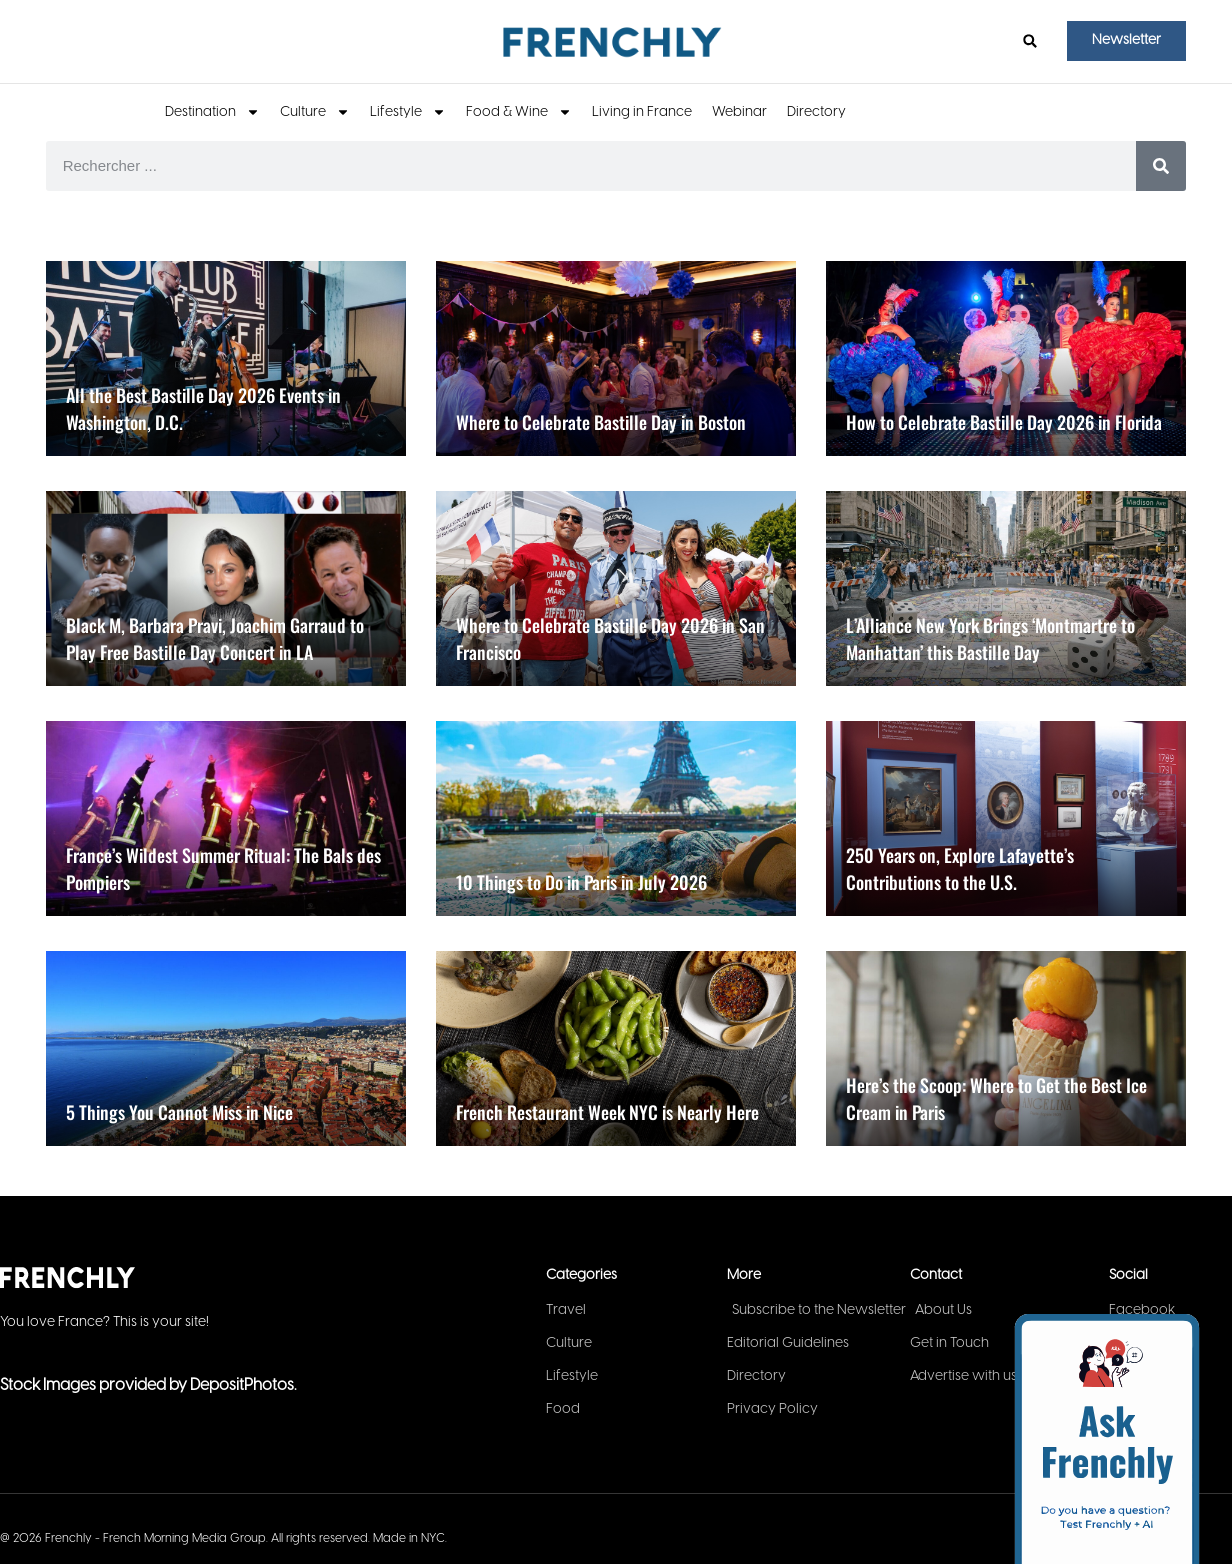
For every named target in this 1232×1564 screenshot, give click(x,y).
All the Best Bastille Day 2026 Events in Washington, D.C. (203, 408)
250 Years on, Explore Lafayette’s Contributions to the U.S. (960, 868)
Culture (315, 112)
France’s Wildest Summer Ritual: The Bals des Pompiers (223, 868)
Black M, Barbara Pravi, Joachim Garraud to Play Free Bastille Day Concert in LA (215, 638)
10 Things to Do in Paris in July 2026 (581, 882)
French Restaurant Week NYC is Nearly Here (607, 1112)
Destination (212, 112)
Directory (816, 112)
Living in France (642, 112)
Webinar (739, 112)
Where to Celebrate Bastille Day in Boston (601, 422)
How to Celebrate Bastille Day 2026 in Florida (1004, 422)
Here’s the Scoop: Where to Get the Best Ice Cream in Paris (996, 1098)
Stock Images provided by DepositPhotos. (148, 1385)
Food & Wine (519, 112)
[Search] (1161, 166)
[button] (1030, 41)
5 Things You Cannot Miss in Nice (179, 1112)
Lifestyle (408, 112)
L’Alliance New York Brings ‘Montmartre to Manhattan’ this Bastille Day (990, 638)
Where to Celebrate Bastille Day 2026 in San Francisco (610, 638)
